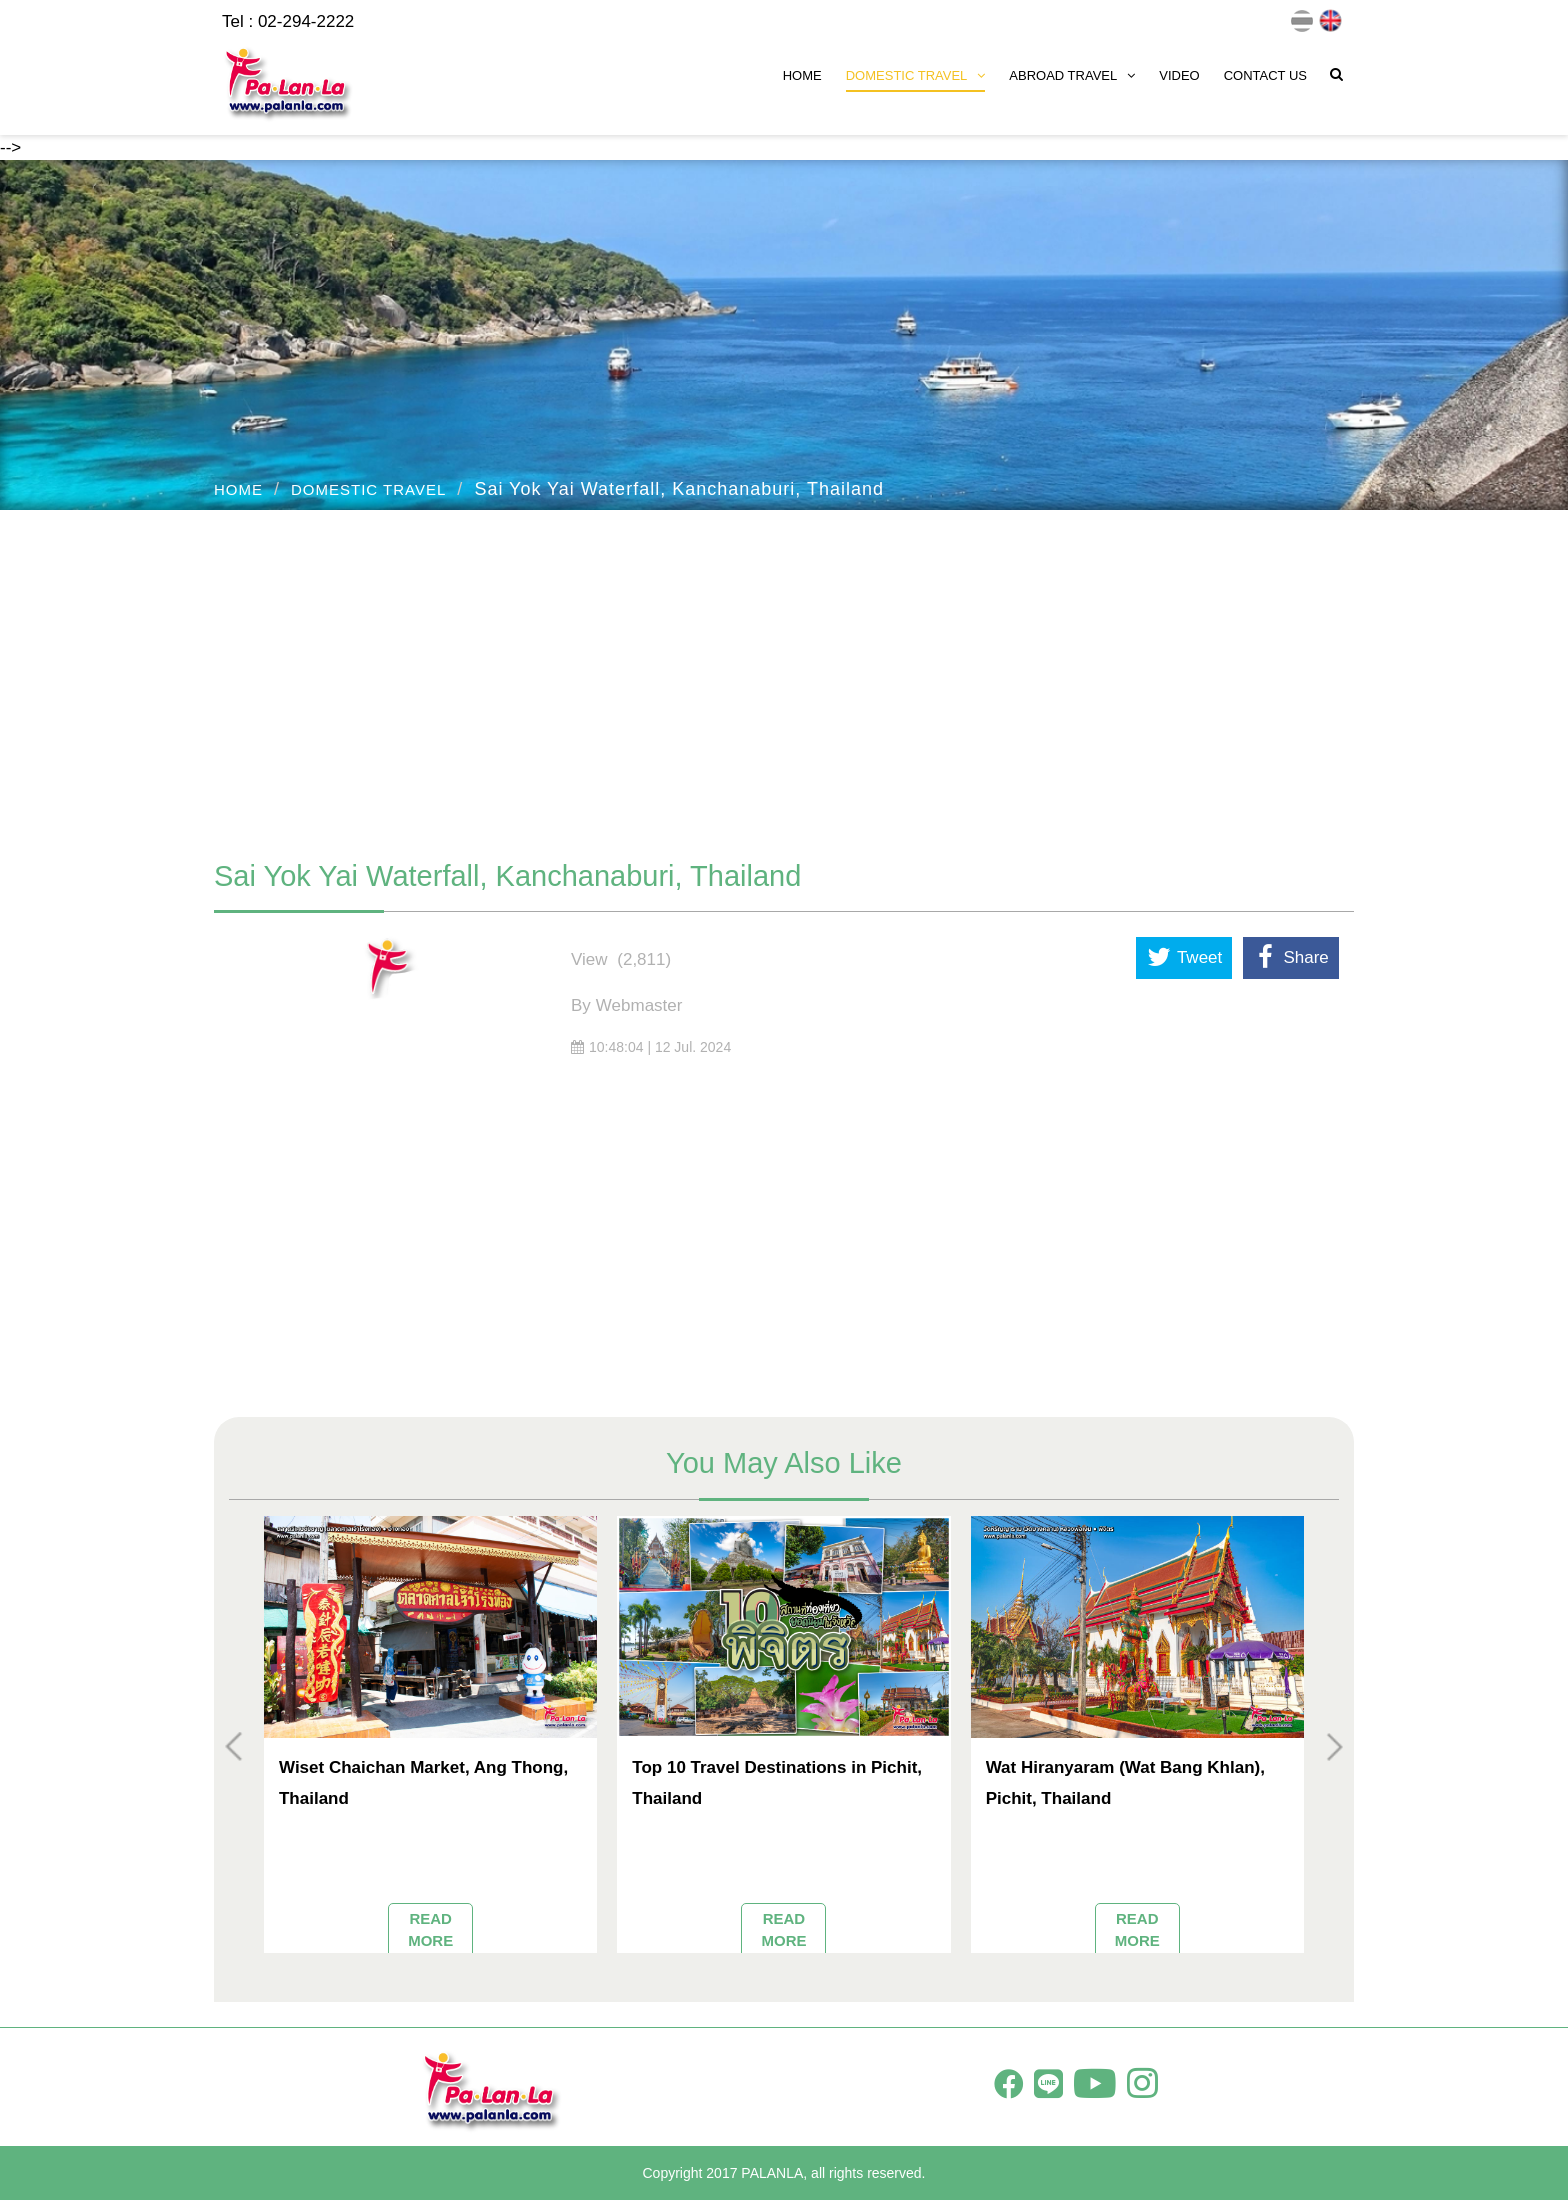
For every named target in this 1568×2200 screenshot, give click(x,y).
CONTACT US (1265, 75)
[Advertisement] (784, 675)
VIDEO (1179, 75)
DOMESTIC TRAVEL (368, 489)
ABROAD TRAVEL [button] (1072, 75)
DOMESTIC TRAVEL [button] (916, 75)
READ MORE (430, 1929)
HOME (802, 75)
